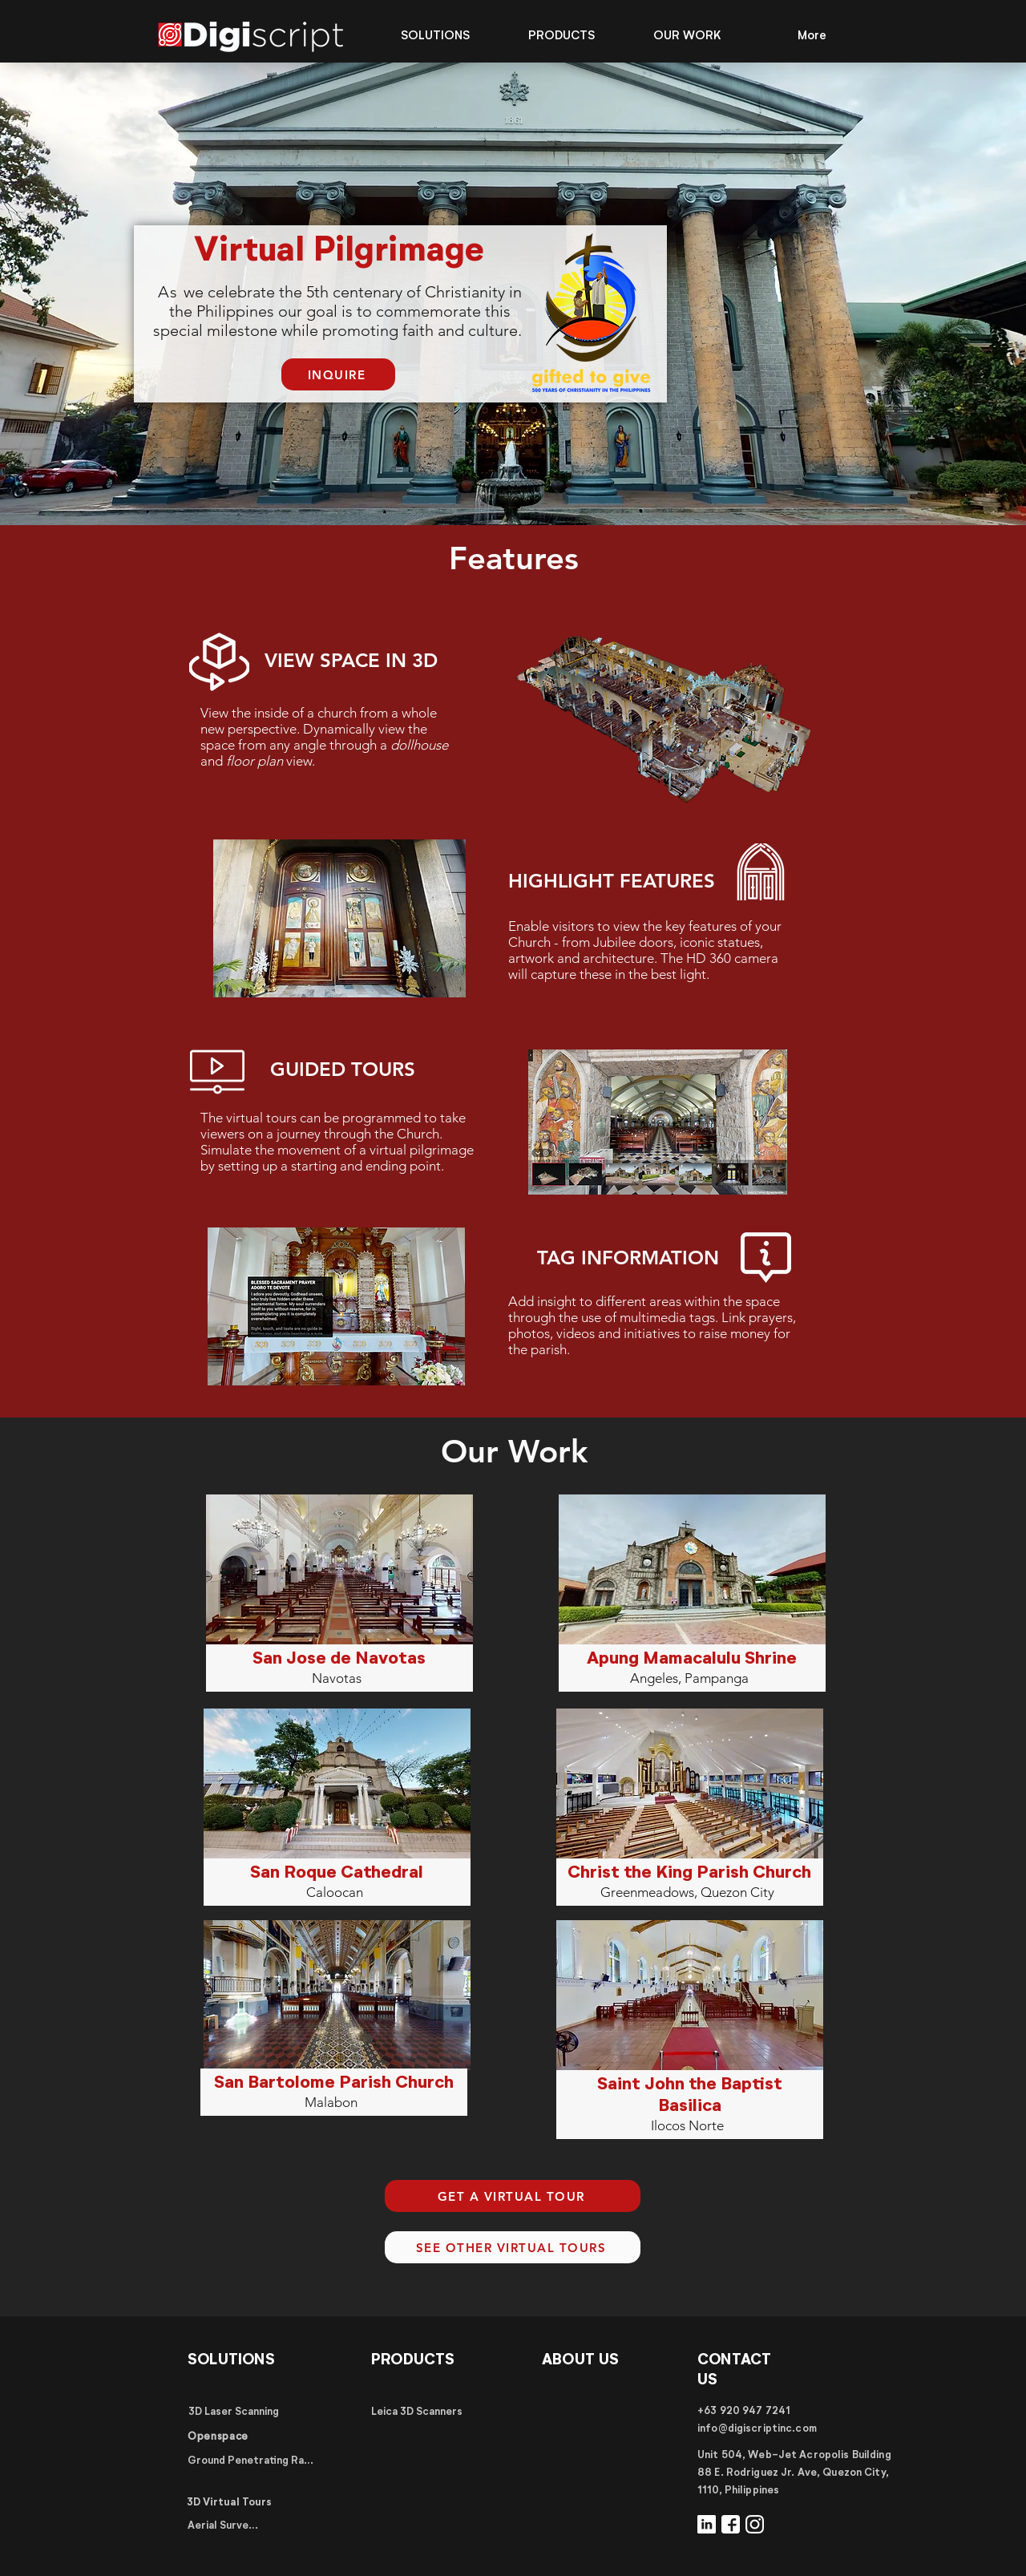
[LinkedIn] (706, 2524)
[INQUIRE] (338, 374)
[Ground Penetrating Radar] (252, 2461)
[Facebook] (730, 2524)
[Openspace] (218, 2437)
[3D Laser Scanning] (233, 2412)
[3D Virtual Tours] (229, 2503)
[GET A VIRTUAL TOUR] (512, 2196)
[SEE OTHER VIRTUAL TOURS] (512, 2247)
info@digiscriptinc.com (757, 2429)
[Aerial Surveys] (223, 2526)
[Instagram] (754, 2524)
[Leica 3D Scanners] (417, 2412)
